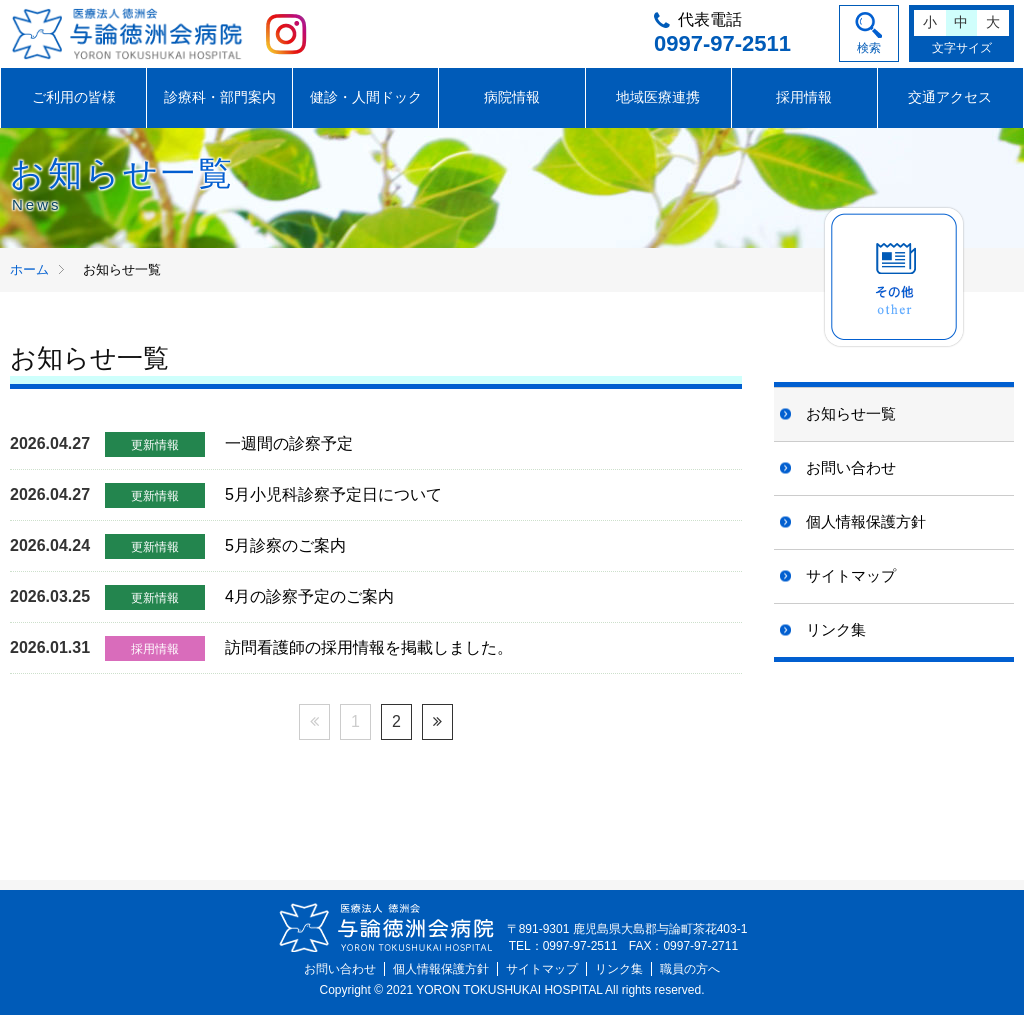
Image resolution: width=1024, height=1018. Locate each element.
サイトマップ (851, 577)
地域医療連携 (658, 99)
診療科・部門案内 (220, 99)
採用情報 (804, 99)
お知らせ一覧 (851, 415)
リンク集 (836, 631)
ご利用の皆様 (74, 99)
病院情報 (512, 99)
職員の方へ (690, 972)
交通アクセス (950, 99)
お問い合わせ (851, 469)
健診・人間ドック (366, 99)
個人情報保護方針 (866, 523)
